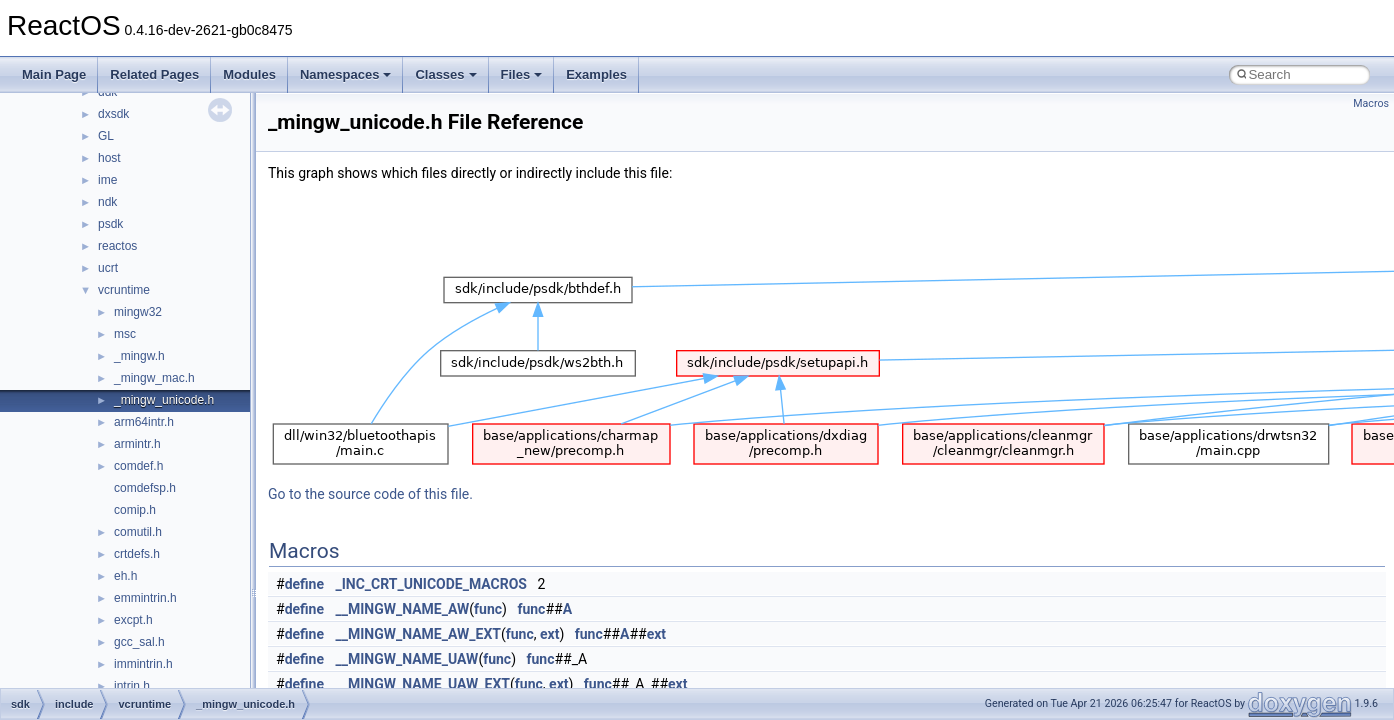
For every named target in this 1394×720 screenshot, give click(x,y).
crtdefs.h (137, 554)
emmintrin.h (145, 598)
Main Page (54, 74)
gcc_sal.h (139, 642)
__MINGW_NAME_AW (403, 609)
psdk (110, 224)
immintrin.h (143, 664)
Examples (596, 74)
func (488, 609)
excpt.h (133, 620)
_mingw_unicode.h (164, 400)
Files (522, 74)
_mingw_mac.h (154, 378)
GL (106, 136)
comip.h (135, 510)
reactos (117, 246)
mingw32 (138, 312)
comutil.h (138, 532)
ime (107, 180)
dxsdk (113, 114)
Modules (249, 74)
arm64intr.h (144, 422)
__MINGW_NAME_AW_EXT (418, 634)
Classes (445, 74)
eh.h (125, 576)
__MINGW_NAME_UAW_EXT (423, 684)
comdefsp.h (145, 488)
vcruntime (124, 290)
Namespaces (346, 74)
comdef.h (138, 466)
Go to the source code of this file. (370, 494)
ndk (107, 202)
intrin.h (132, 686)
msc (125, 334)
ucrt (108, 268)
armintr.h (137, 444)
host (109, 158)
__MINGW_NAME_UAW (407, 659)
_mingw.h (139, 356)
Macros (1371, 103)
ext (549, 634)
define (304, 584)
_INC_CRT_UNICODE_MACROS (432, 584)
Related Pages (154, 74)
